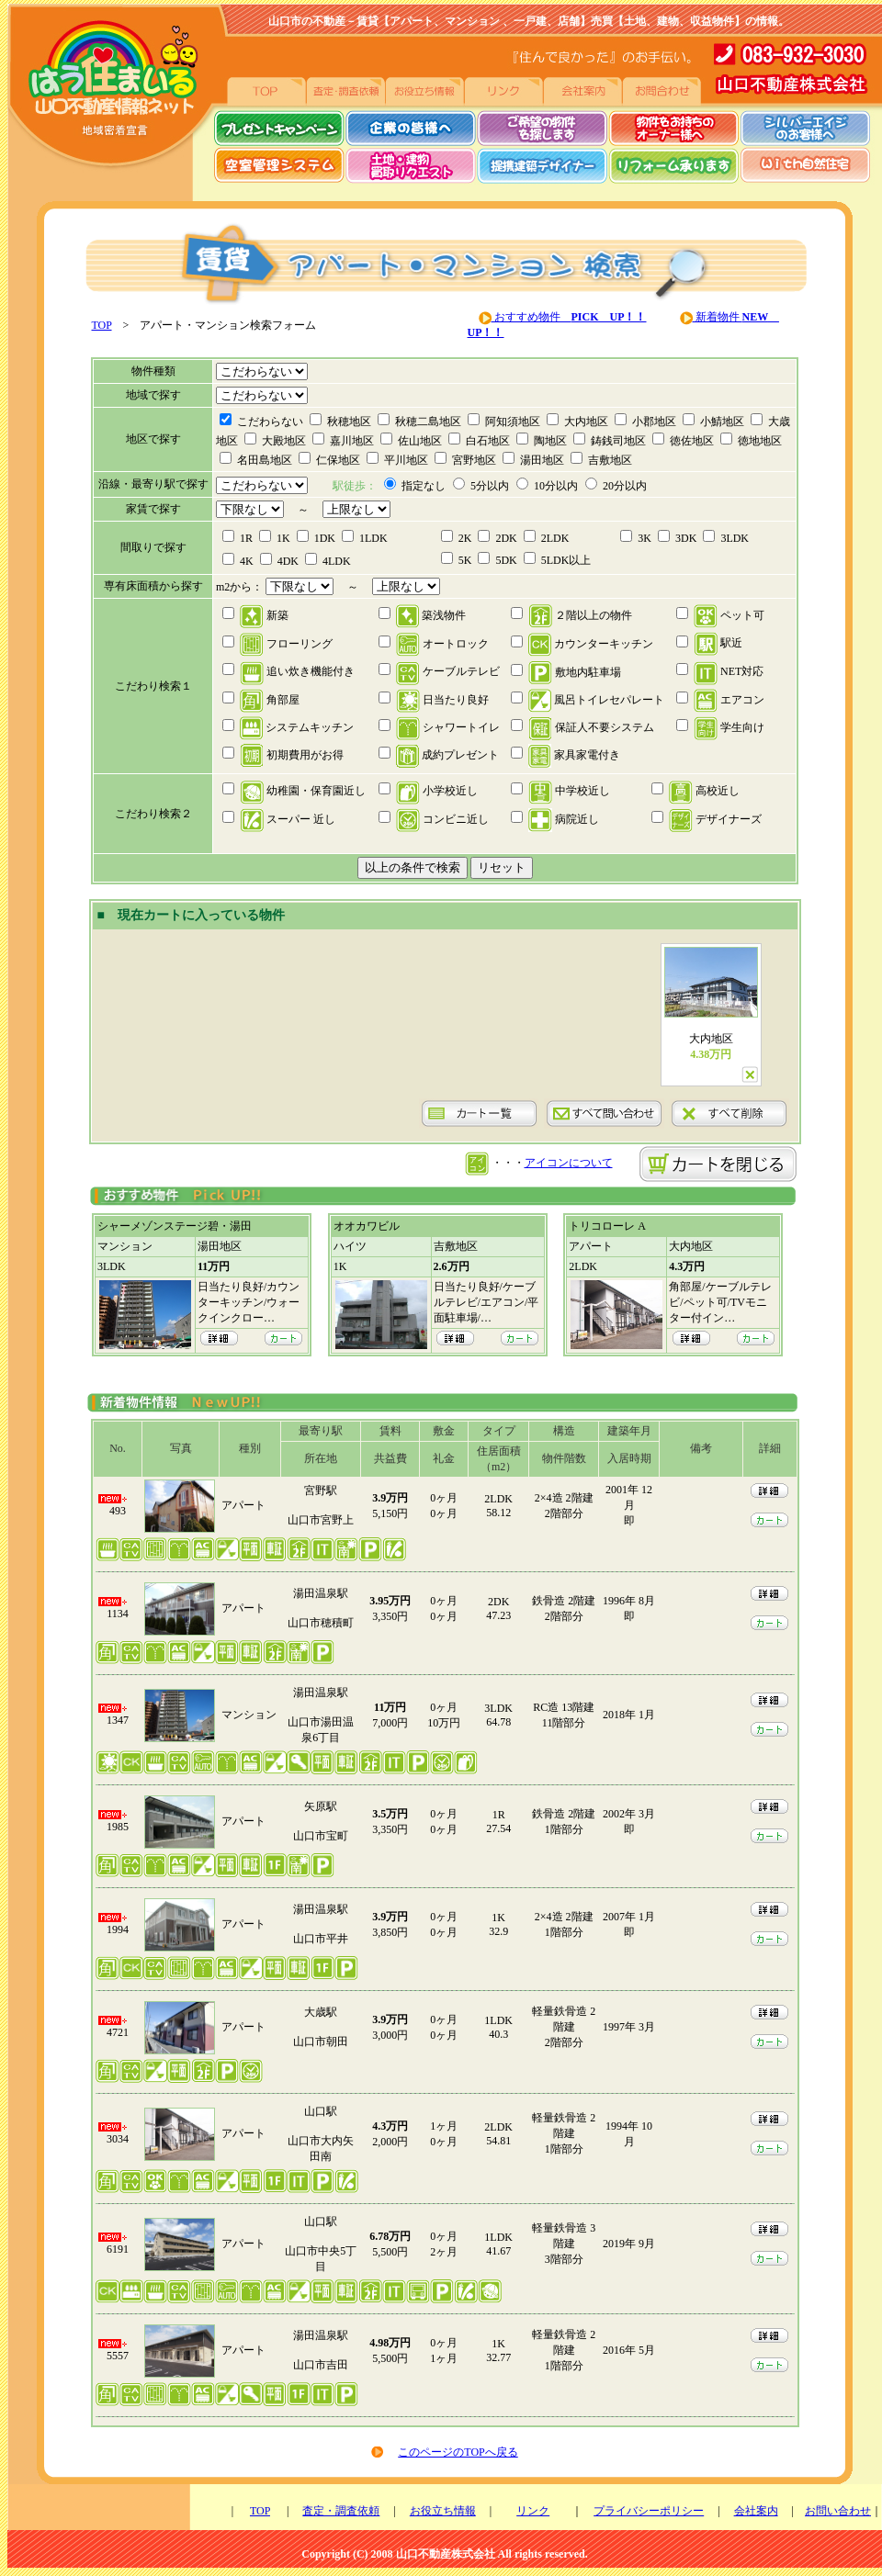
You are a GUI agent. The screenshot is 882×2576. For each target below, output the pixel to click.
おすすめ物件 (569, 316)
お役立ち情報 (443, 2510)
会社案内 (756, 2510)
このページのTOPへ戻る (457, 2452)
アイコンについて (569, 1162)
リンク (532, 2510)
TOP (102, 325)
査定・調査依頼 (340, 2510)
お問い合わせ (838, 2510)
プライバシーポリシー (649, 2510)
